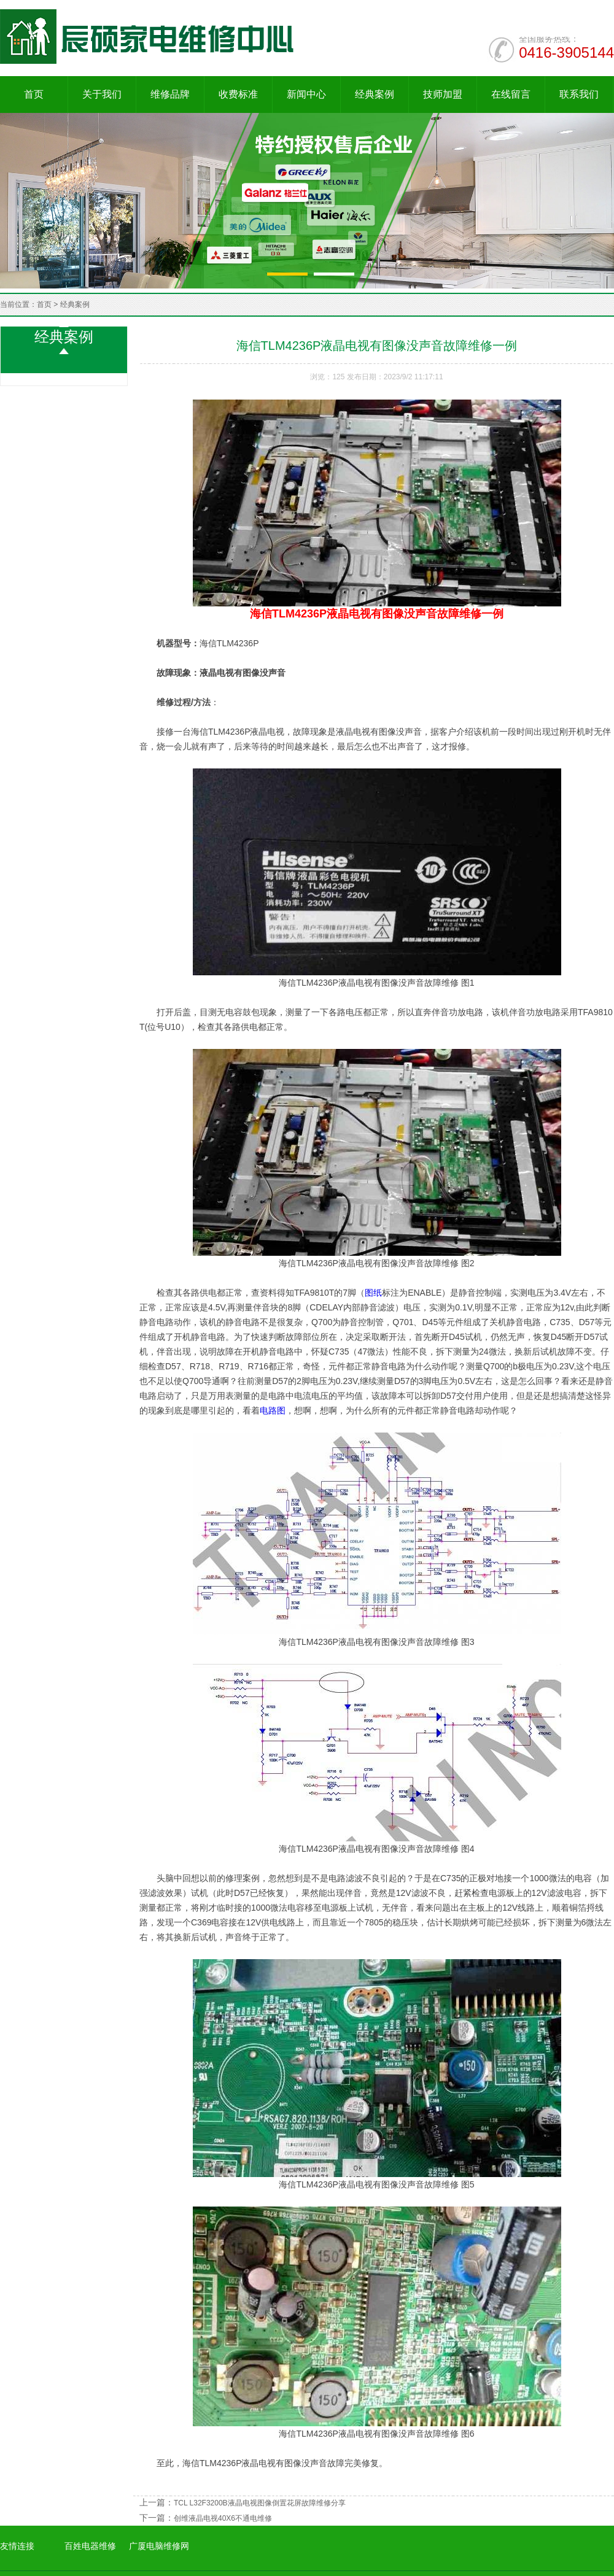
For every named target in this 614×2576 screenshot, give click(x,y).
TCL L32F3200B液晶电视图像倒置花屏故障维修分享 (260, 2503)
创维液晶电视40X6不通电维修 (223, 2518)
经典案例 (374, 94)
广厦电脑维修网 (159, 2546)
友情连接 (17, 2546)
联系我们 (579, 94)
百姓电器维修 (90, 2546)
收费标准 (238, 94)
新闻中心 (306, 94)
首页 (34, 94)
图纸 (373, 1293)
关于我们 (102, 94)
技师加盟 (442, 94)
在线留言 (510, 94)
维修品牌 (170, 94)
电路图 (273, 1410)
